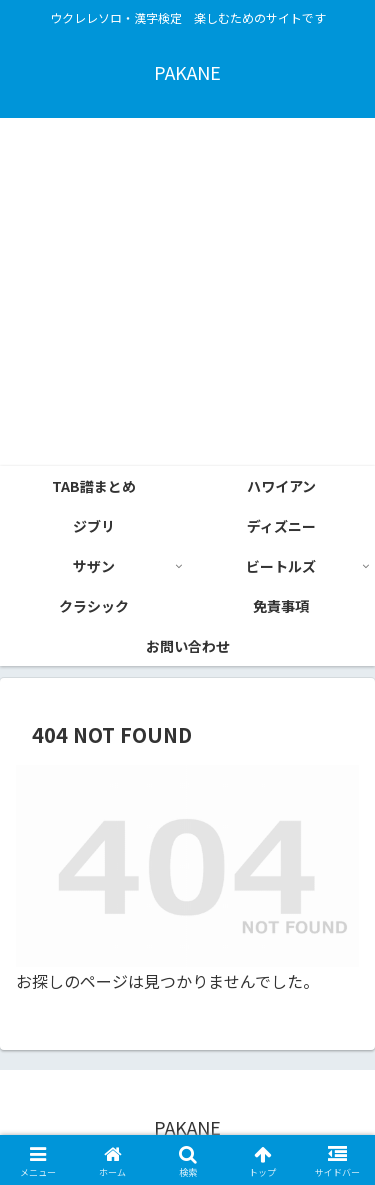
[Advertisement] (187, 292)
